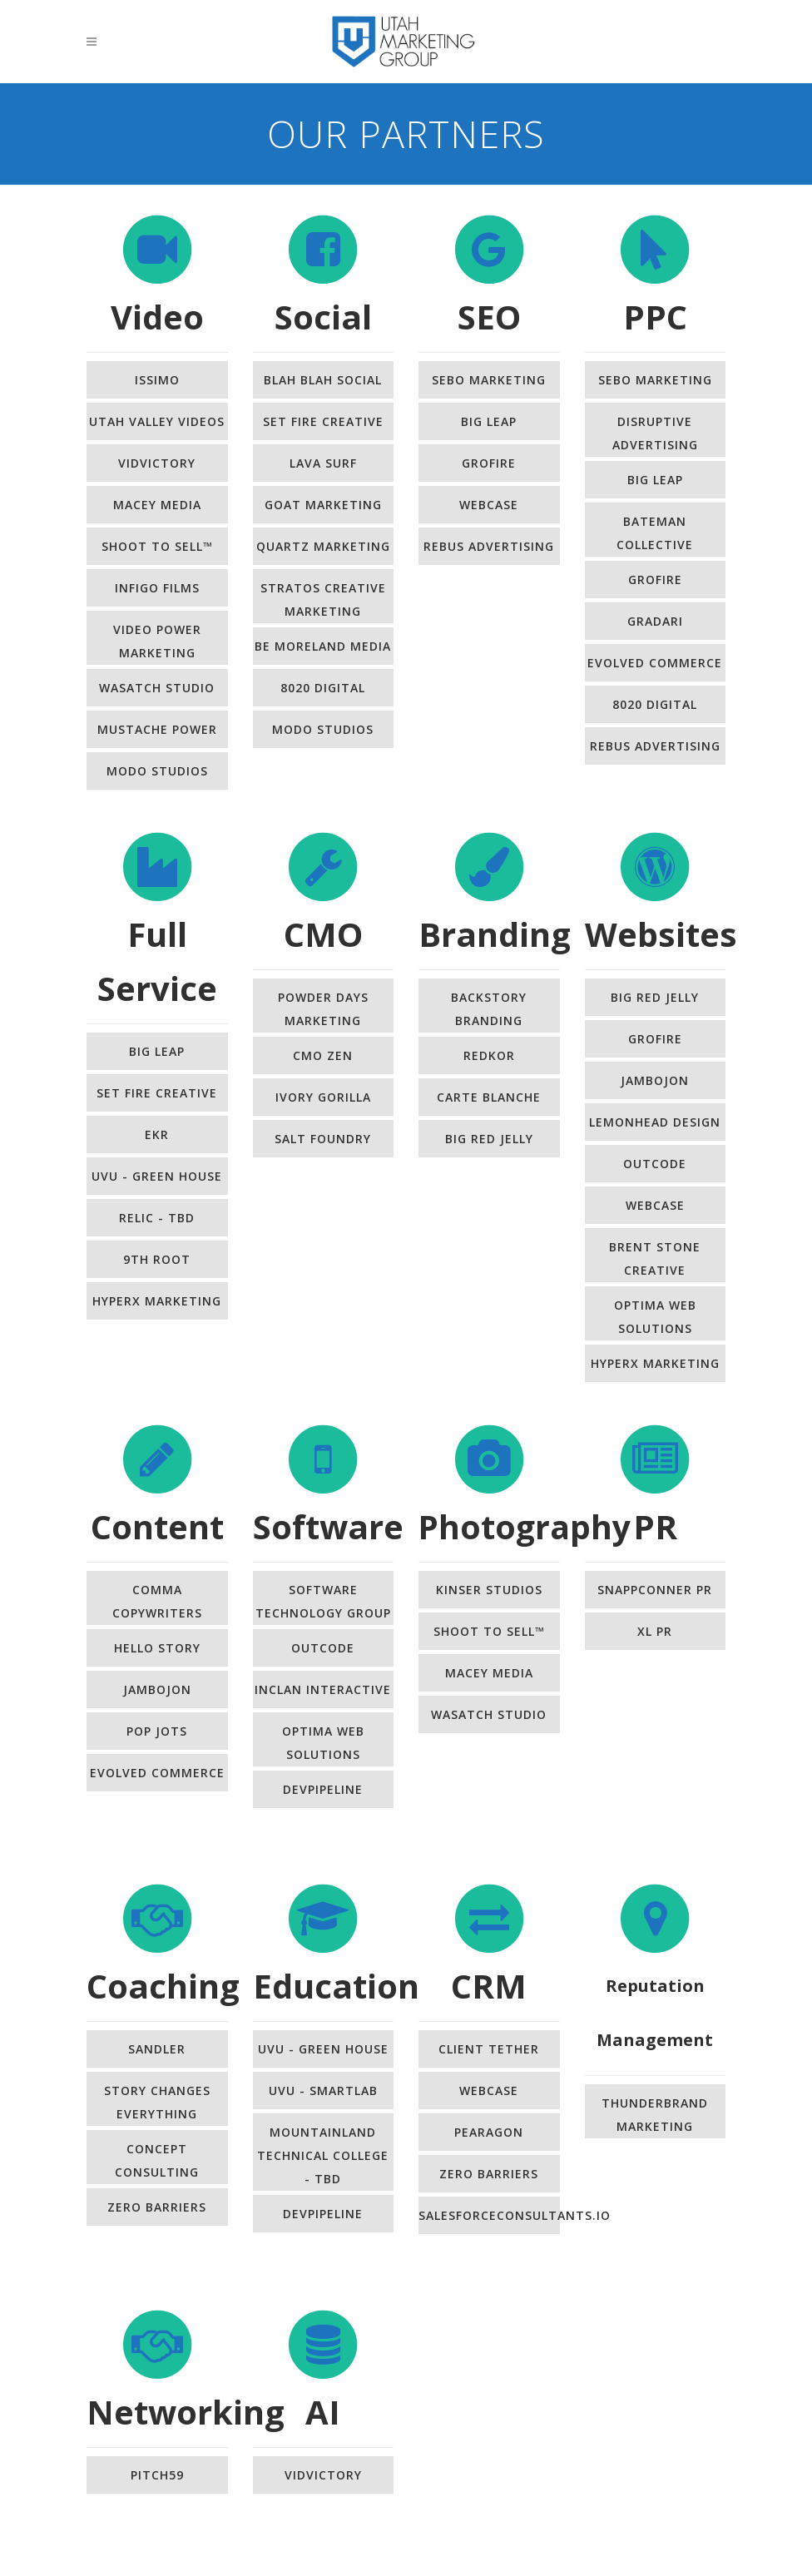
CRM (489, 1986)
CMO (323, 934)
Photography (524, 1526)
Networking (186, 2412)
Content (157, 1526)
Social (323, 316)
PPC (655, 316)
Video (157, 316)
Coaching (163, 1986)
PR (655, 1526)
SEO (489, 316)
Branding (494, 934)
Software (328, 1526)
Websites (661, 934)
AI (322, 2412)
